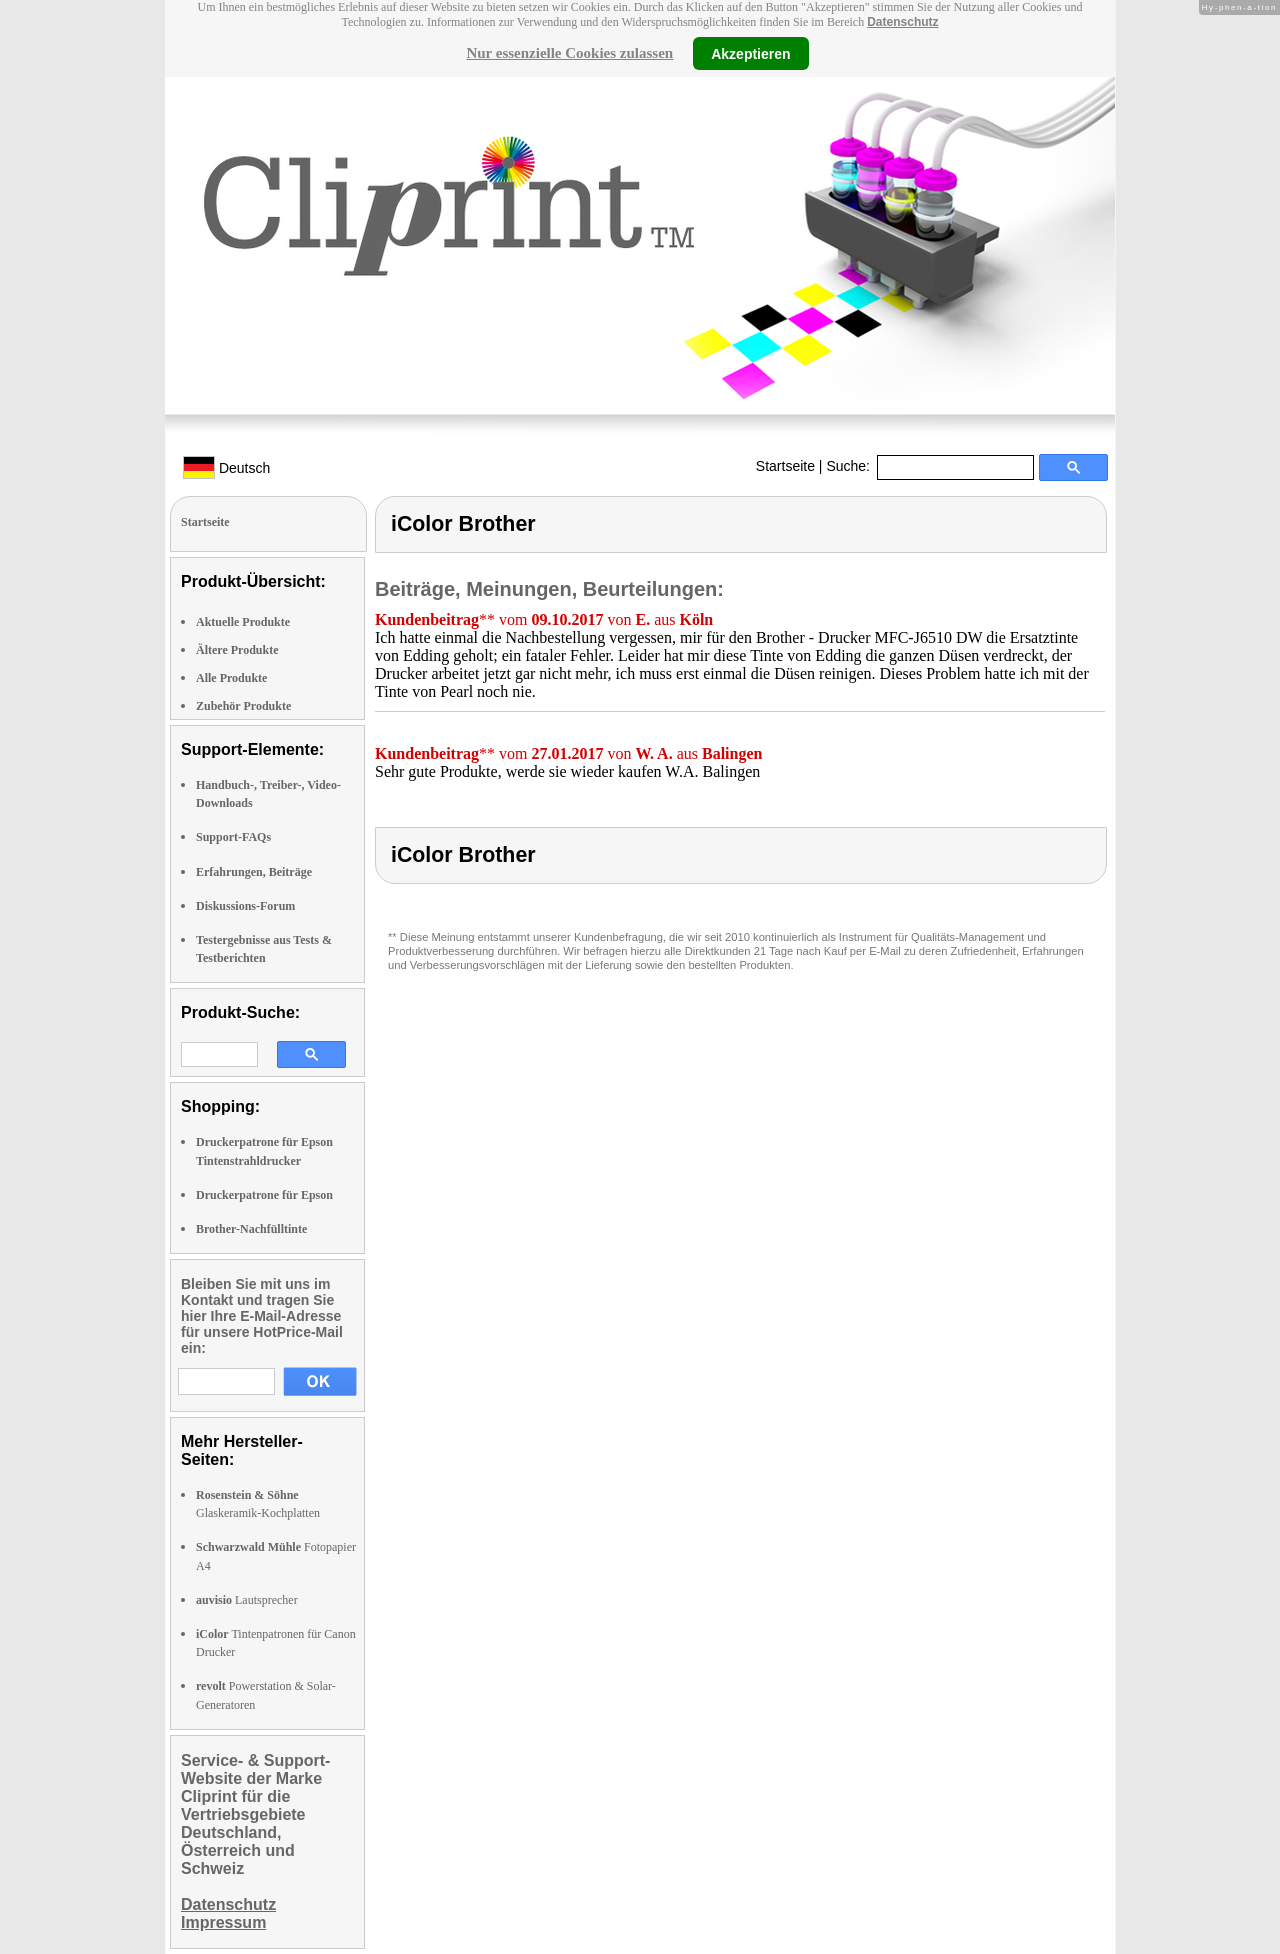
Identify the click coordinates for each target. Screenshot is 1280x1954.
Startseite (785, 466)
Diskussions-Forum (245, 906)
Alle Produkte (231, 678)
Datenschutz (902, 22)
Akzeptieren (750, 53)
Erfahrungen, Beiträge (254, 872)
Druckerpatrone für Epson (264, 1195)
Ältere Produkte (237, 650)
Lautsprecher (247, 1600)
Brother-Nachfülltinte (251, 1229)
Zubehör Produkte (243, 706)
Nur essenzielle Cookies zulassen (569, 53)
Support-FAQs (233, 837)
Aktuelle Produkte (243, 622)
